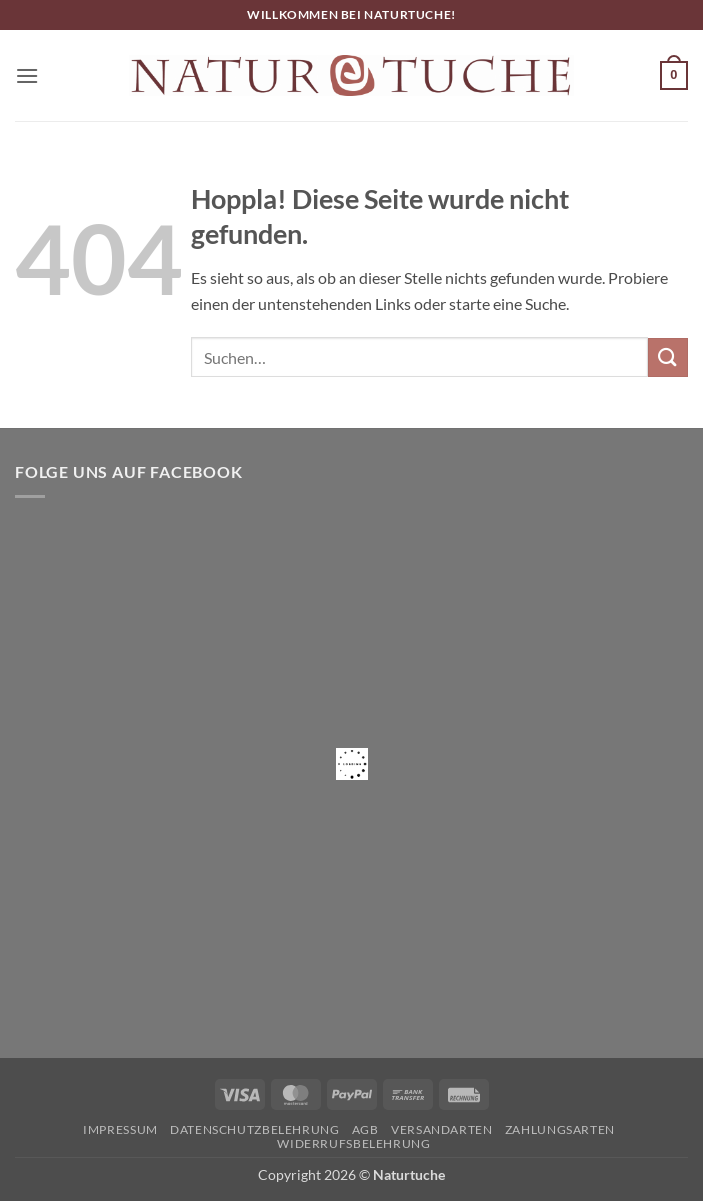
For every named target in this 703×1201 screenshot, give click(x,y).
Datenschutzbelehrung (254, 1129)
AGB (365, 1129)
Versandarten (441, 1129)
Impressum (120, 1129)
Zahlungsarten (560, 1129)
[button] (27, 75)
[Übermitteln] (668, 357)
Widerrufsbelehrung (353, 1143)
